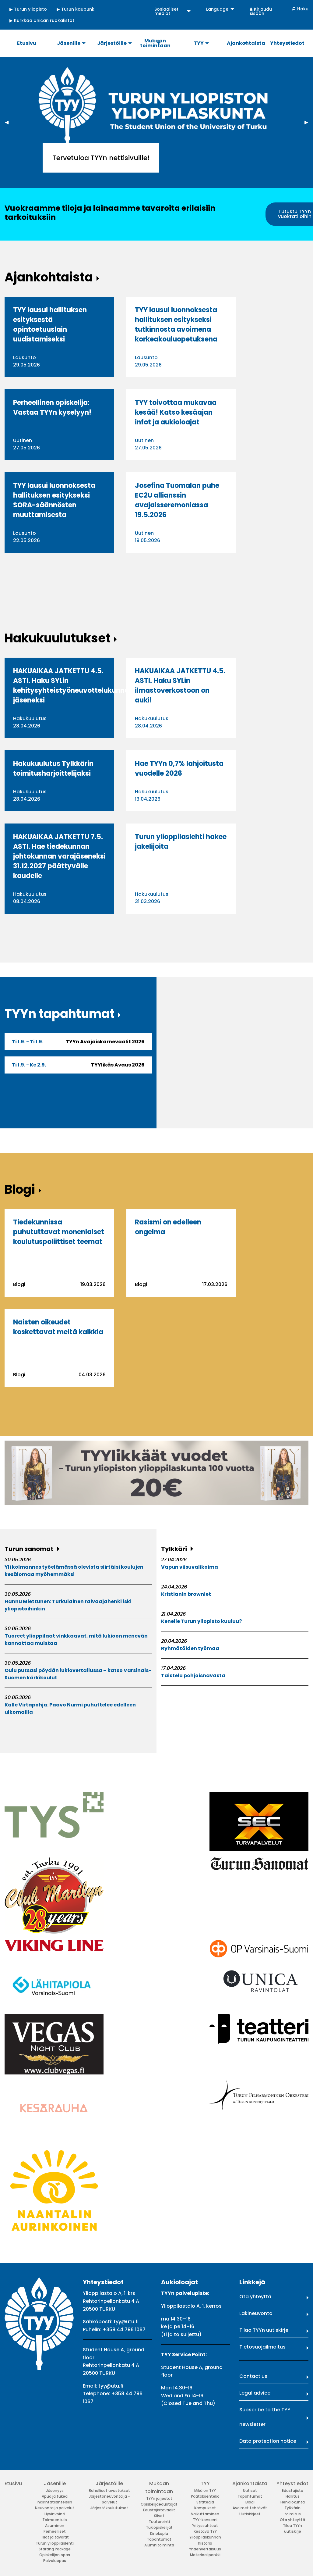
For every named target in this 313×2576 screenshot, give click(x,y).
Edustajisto (292, 2490)
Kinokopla (159, 2533)
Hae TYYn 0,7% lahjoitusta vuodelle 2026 (179, 768)
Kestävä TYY (205, 2531)
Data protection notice (267, 2441)
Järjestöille (109, 2483)
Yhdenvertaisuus (205, 2549)
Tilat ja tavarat (55, 2537)
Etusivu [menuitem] (26, 43)
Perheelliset (55, 2531)
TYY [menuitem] (199, 43)
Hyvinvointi (54, 2514)
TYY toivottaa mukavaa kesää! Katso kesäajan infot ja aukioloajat (175, 412)
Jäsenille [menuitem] (68, 43)
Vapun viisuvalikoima (189, 1566)
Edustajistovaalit (159, 2510)
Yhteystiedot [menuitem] (287, 43)
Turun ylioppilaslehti (55, 2543)
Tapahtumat (159, 2539)
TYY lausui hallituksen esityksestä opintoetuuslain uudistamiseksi (50, 324)
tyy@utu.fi (126, 2321)
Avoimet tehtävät (250, 2507)
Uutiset (250, 2490)
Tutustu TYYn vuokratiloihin (294, 214)
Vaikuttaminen (205, 2514)
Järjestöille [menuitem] (112, 43)
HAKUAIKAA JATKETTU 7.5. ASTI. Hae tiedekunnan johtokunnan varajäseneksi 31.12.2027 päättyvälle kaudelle (59, 856)
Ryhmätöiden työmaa (190, 1648)
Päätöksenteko (205, 2496)
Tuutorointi (159, 2521)
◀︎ (9, 122)
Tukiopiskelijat (159, 2527)
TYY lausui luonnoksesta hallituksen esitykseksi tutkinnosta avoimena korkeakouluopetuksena (176, 324)
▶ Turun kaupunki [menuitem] (76, 9)
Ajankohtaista (249, 2483)
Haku (302, 9)
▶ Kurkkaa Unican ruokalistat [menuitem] (41, 20)
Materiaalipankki (205, 2554)
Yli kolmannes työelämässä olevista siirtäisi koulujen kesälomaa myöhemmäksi (74, 1570)
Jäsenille (55, 2483)
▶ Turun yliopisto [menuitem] (28, 9)
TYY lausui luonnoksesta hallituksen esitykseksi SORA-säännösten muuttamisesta (54, 500)
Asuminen (54, 2525)
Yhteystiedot (292, 2483)
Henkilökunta (292, 2502)
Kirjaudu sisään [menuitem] (261, 11)
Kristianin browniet (186, 1594)
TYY (205, 2483)
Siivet (159, 2515)
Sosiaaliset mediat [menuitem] (166, 11)
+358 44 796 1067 (124, 2329)
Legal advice (254, 2392)
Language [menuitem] (217, 9)
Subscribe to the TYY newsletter (264, 2417)
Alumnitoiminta (159, 2545)
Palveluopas (54, 2560)
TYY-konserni (205, 2519)
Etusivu (13, 2483)
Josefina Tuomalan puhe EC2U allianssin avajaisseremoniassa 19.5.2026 (177, 500)
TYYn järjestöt (159, 2498)
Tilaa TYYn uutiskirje (263, 2330)
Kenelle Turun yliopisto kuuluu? (201, 1621)
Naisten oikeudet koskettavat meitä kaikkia (58, 1327)
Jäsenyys (55, 2490)
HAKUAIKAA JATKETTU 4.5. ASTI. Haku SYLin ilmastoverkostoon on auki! (180, 685)
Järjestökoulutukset (109, 2507)
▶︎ (308, 122)
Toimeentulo (54, 2519)
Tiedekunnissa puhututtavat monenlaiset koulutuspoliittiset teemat (58, 1231)
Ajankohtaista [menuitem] (246, 43)
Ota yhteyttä (255, 2296)
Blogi (250, 2502)
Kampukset (205, 2507)
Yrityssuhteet (205, 2525)
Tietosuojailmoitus (262, 2346)
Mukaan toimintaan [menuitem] (155, 43)
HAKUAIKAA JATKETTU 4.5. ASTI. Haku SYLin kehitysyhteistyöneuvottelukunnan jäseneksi (73, 685)
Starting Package (55, 2549)
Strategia (205, 2502)
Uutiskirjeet (250, 2514)
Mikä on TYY (205, 2490)
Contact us (253, 2376)
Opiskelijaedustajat (159, 2504)
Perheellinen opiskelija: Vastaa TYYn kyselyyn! (52, 407)
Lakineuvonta (256, 2313)
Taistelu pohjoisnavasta (193, 1675)
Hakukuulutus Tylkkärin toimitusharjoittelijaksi (53, 768)
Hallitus (293, 2496)
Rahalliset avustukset (109, 2490)
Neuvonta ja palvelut (54, 2507)
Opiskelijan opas (54, 2554)
